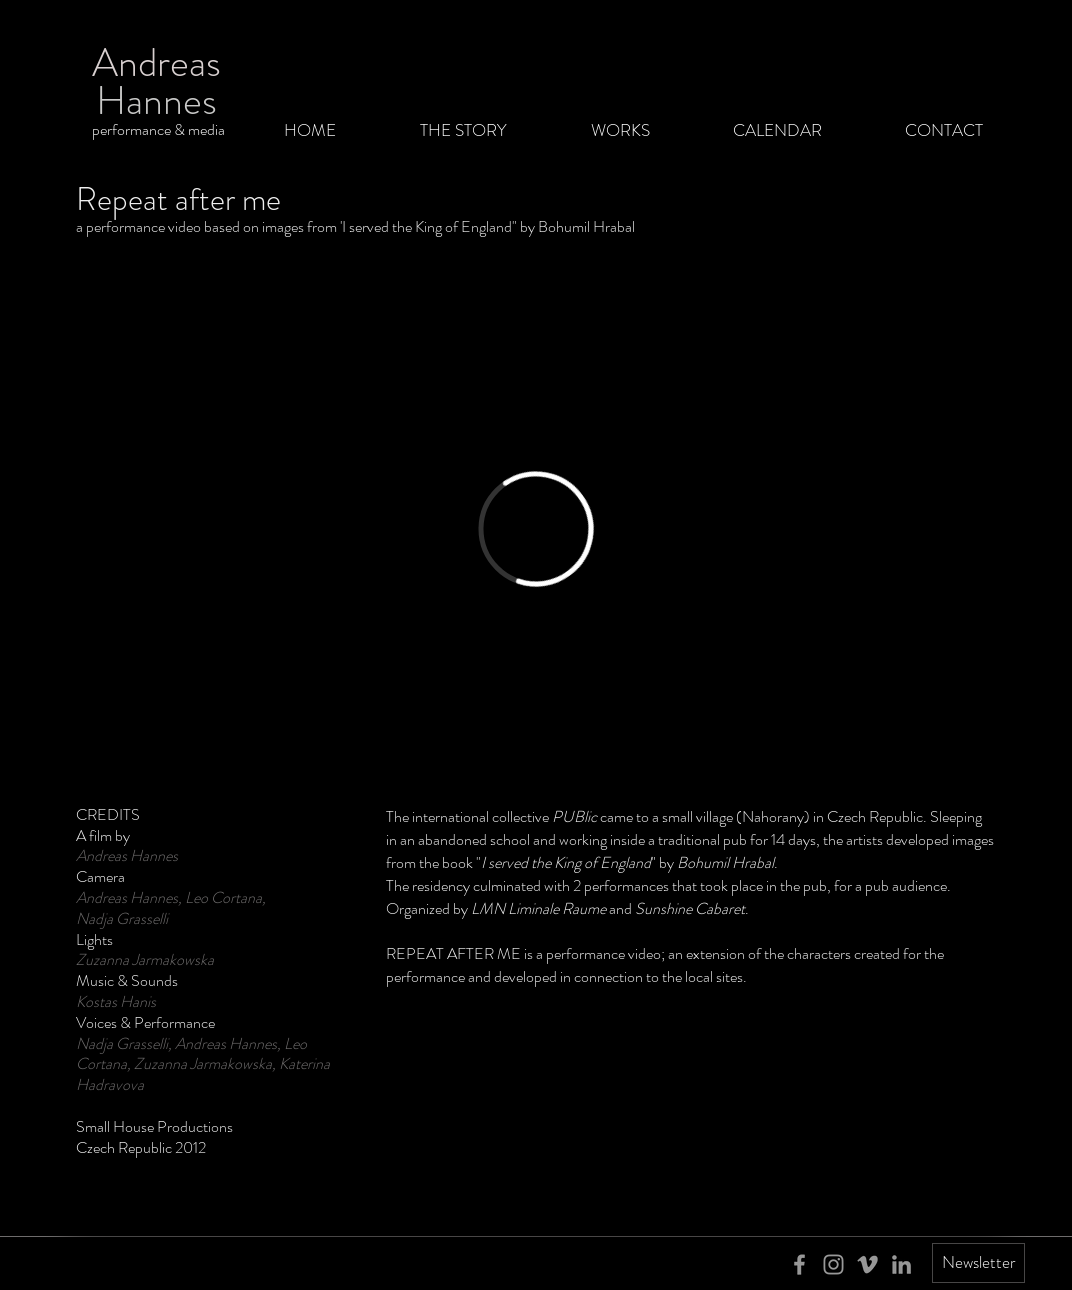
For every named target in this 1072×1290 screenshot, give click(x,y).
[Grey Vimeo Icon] (867, 1264)
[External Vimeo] (536, 529)
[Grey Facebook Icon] (799, 1264)
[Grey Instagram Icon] (833, 1264)
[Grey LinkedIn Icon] (901, 1264)
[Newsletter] (978, 1263)
